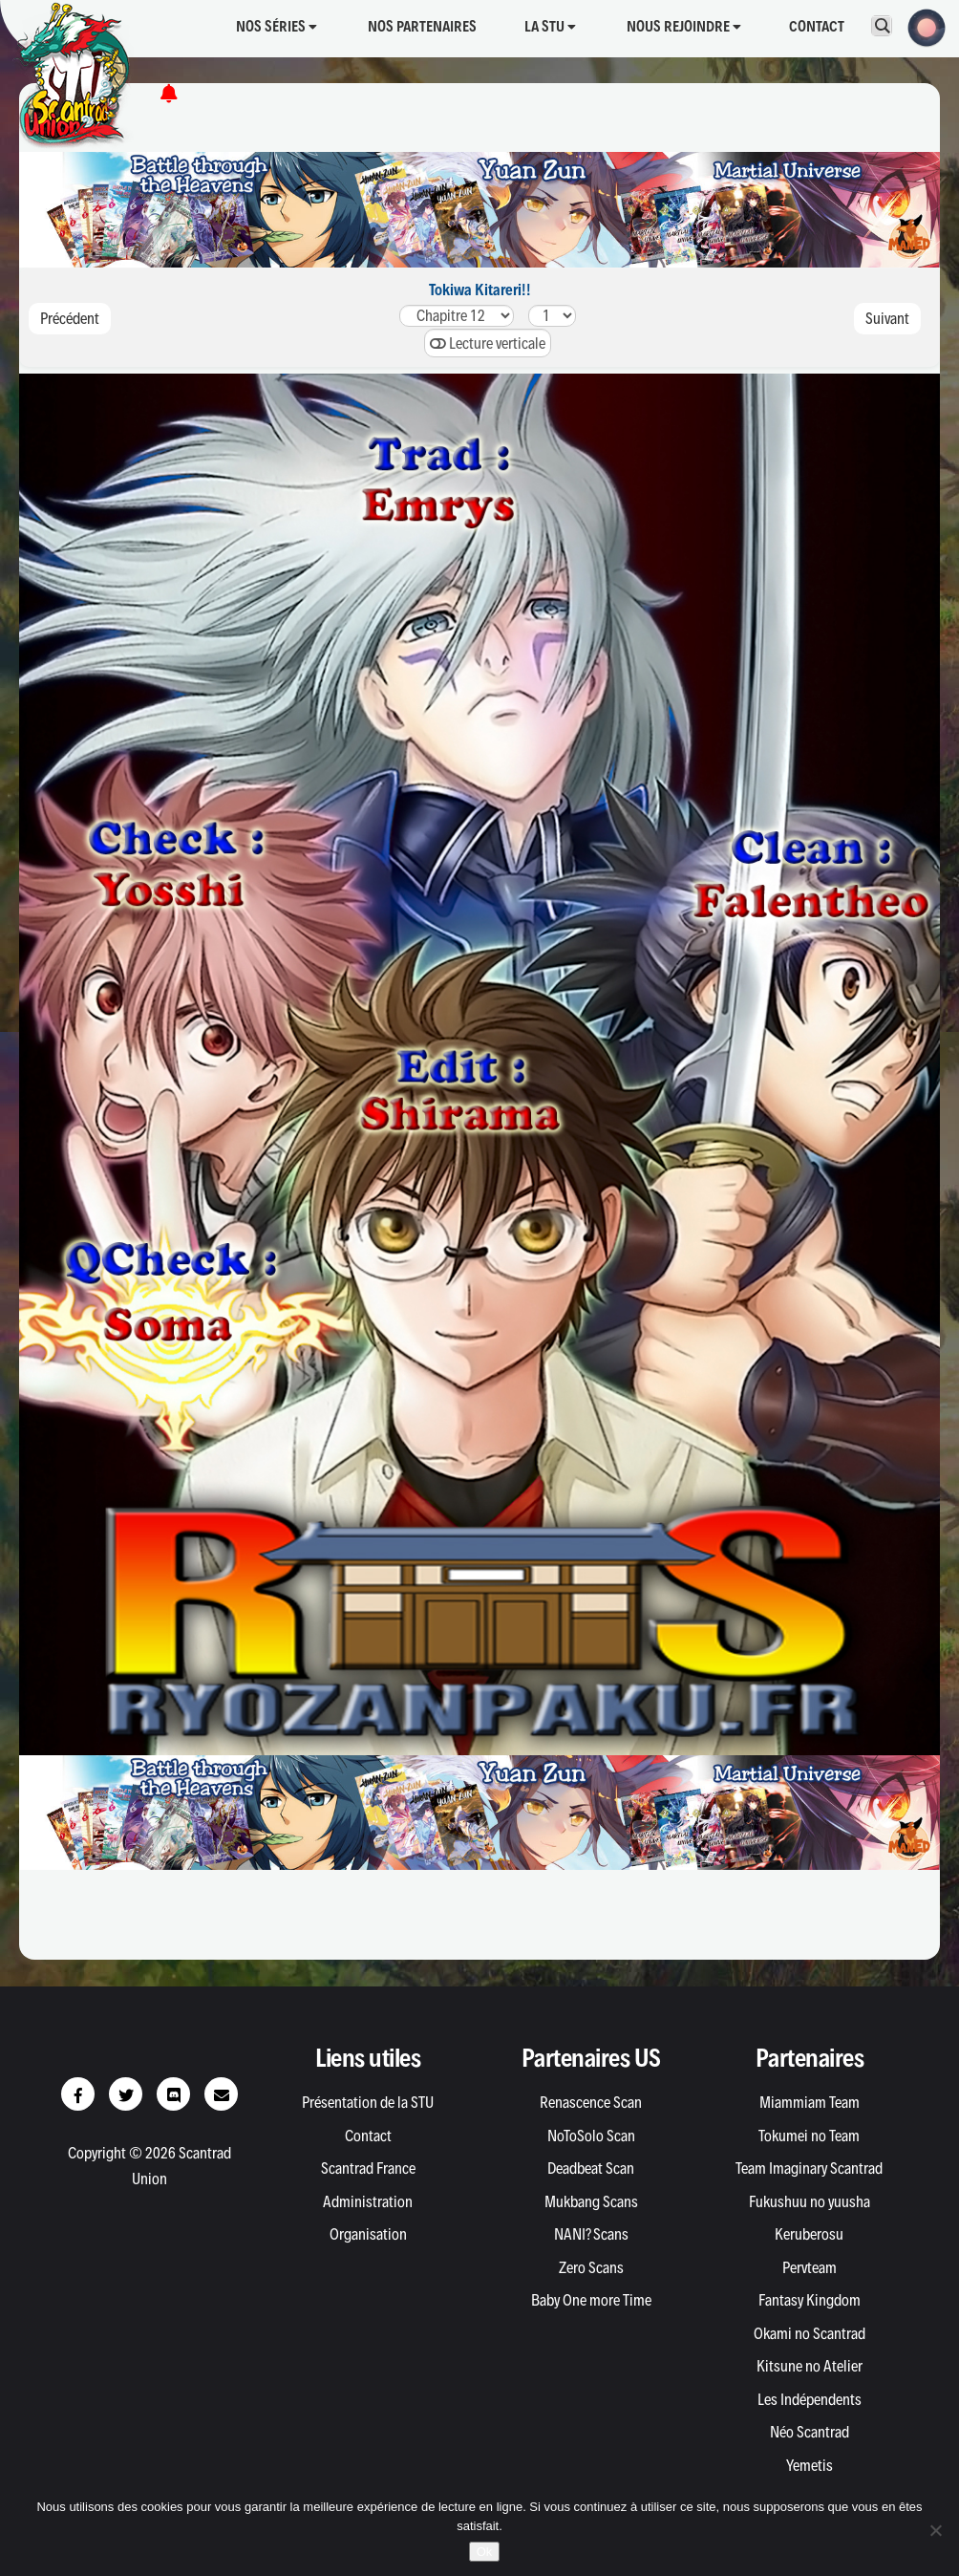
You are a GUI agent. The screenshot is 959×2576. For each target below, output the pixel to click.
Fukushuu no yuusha (809, 2201)
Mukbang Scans (591, 2201)
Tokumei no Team (809, 2135)
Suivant (887, 318)
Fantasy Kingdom (809, 2299)
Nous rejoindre (684, 26)
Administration (368, 2201)
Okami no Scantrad (809, 2333)
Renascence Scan (591, 2102)
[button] (921, 25)
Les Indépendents (809, 2399)
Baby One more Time (591, 2299)
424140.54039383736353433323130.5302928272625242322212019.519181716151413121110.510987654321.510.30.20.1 (456, 316)
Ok (485, 2551)
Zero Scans (591, 2267)
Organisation (368, 2234)
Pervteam (809, 2267)
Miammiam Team (809, 2102)
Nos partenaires (422, 26)
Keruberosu (809, 2234)
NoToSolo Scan (591, 2135)
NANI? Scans (591, 2234)
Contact (816, 26)
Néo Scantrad (809, 2431)
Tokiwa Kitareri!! (480, 289)
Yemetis (809, 2465)
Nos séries (276, 26)
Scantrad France (368, 2168)
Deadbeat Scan (590, 2168)
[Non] (935, 2530)
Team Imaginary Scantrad (809, 2168)
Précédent (69, 318)
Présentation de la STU (368, 2102)
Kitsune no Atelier (810, 2365)
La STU (550, 26)
